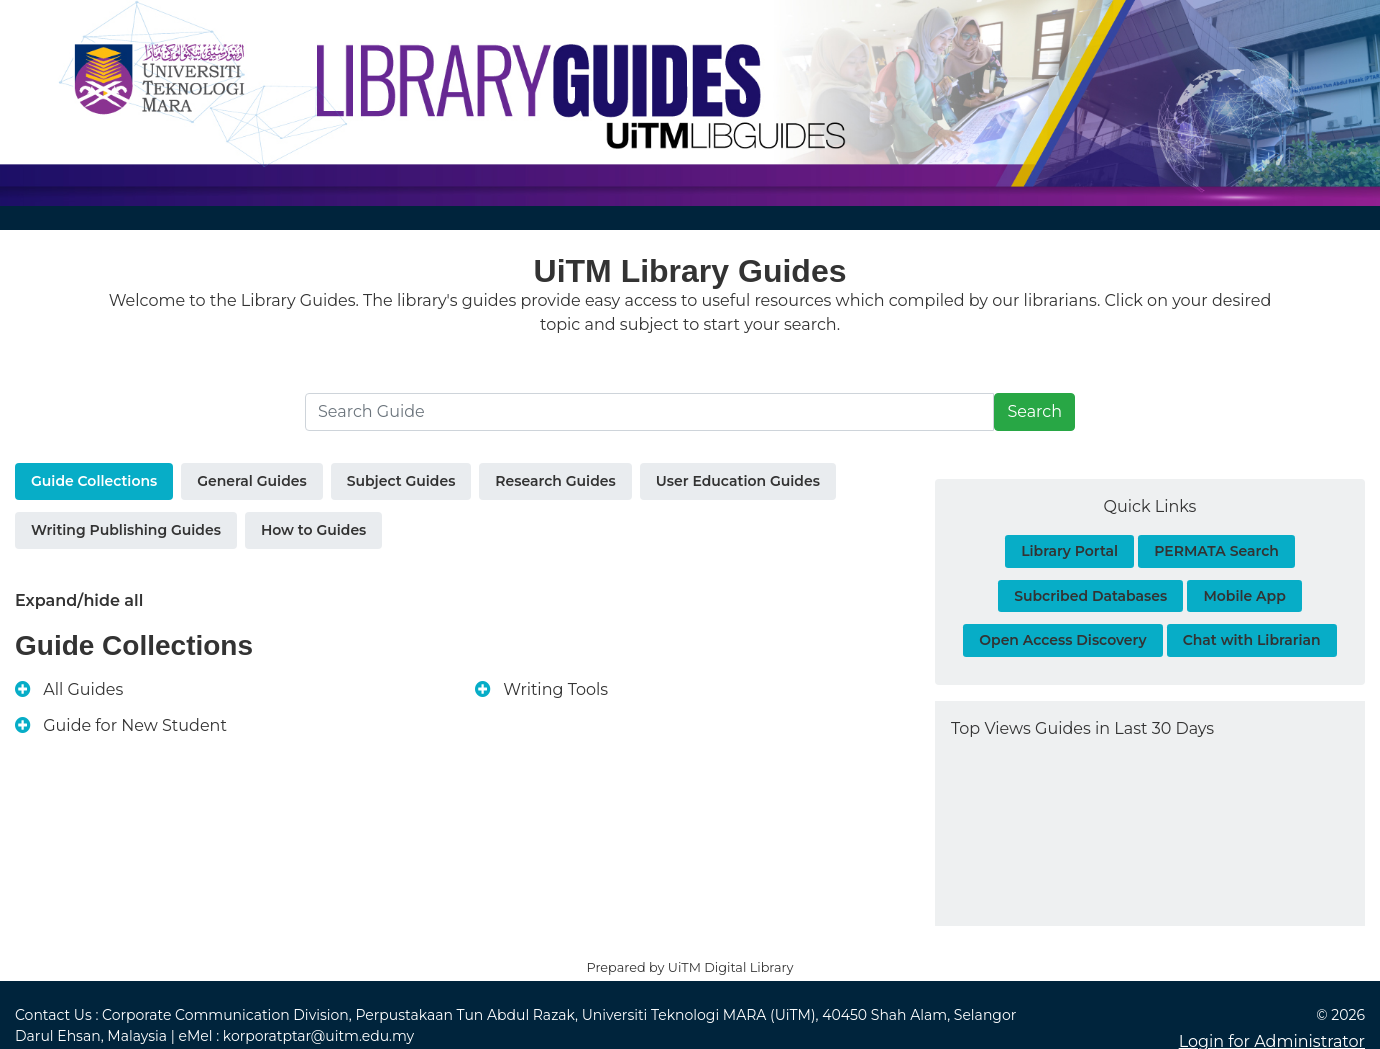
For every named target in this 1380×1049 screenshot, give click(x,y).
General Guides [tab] (251, 481)
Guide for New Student (135, 725)
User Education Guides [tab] (738, 481)
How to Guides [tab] (313, 530)
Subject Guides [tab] (401, 481)
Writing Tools (555, 689)
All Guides (83, 689)
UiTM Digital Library (731, 967)
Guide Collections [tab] (94, 481)
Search (1034, 411)
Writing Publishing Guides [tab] (126, 530)
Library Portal (1069, 551)
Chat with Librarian (1252, 640)
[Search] (649, 412)
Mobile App (1244, 596)
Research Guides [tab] (555, 481)
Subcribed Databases (1090, 596)
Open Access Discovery (1062, 640)
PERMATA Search (1216, 551)
